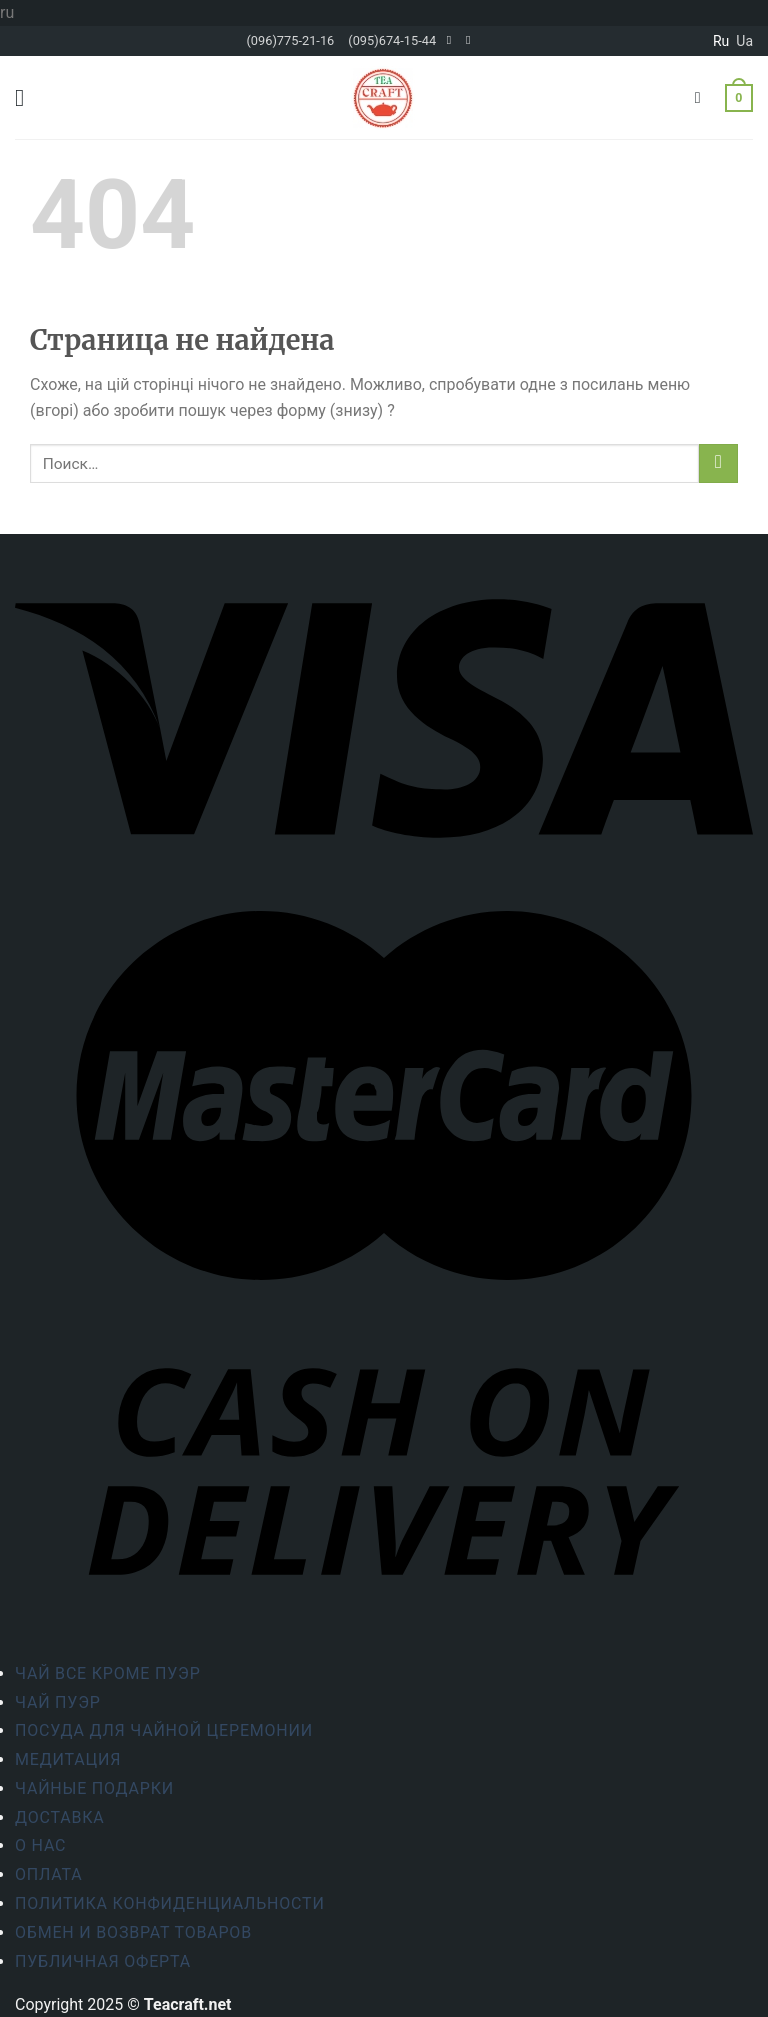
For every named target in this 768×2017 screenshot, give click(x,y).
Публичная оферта (103, 1961)
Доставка (60, 1817)
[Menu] (27, 97)
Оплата (49, 1874)
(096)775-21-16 (290, 40)
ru (721, 41)
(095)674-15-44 (392, 40)
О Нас (40, 1845)
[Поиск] (703, 97)
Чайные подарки (94, 1788)
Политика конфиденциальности (170, 1903)
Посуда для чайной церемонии (164, 1730)
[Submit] (718, 463)
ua (744, 41)
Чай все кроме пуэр (108, 1673)
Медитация (68, 1759)
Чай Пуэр (58, 1702)
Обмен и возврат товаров (133, 1932)
